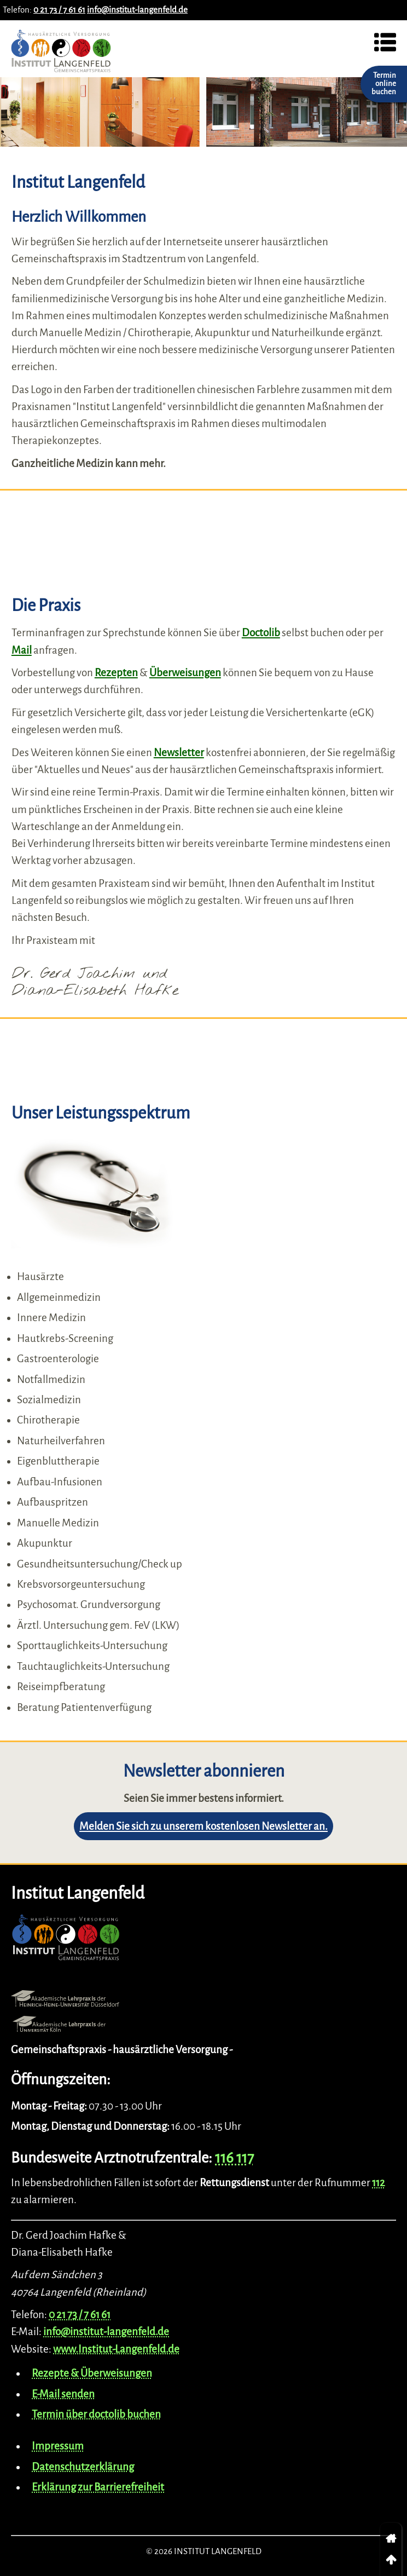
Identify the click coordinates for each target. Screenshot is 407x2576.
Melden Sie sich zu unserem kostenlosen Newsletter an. (203, 1826)
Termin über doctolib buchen (96, 2414)
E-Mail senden (63, 2394)
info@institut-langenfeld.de (137, 9)
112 (378, 2182)
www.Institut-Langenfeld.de (116, 2349)
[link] (391, 2538)
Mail (21, 650)
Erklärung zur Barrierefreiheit (98, 2487)
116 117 (234, 2158)
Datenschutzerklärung (83, 2467)
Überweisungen (185, 672)
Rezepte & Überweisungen (92, 2373)
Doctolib (261, 632)
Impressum (58, 2446)
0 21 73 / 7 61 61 (59, 9)
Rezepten (116, 672)
